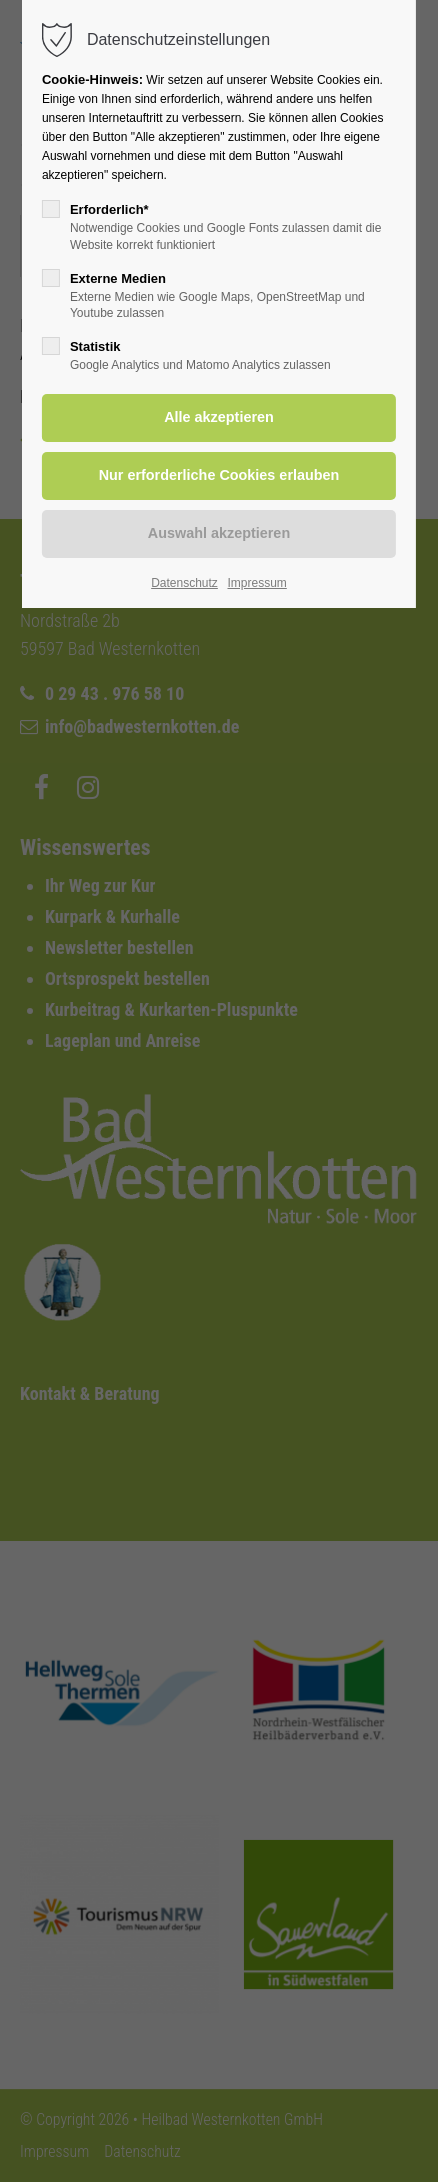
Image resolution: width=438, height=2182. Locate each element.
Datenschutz (184, 583)
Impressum (256, 583)
